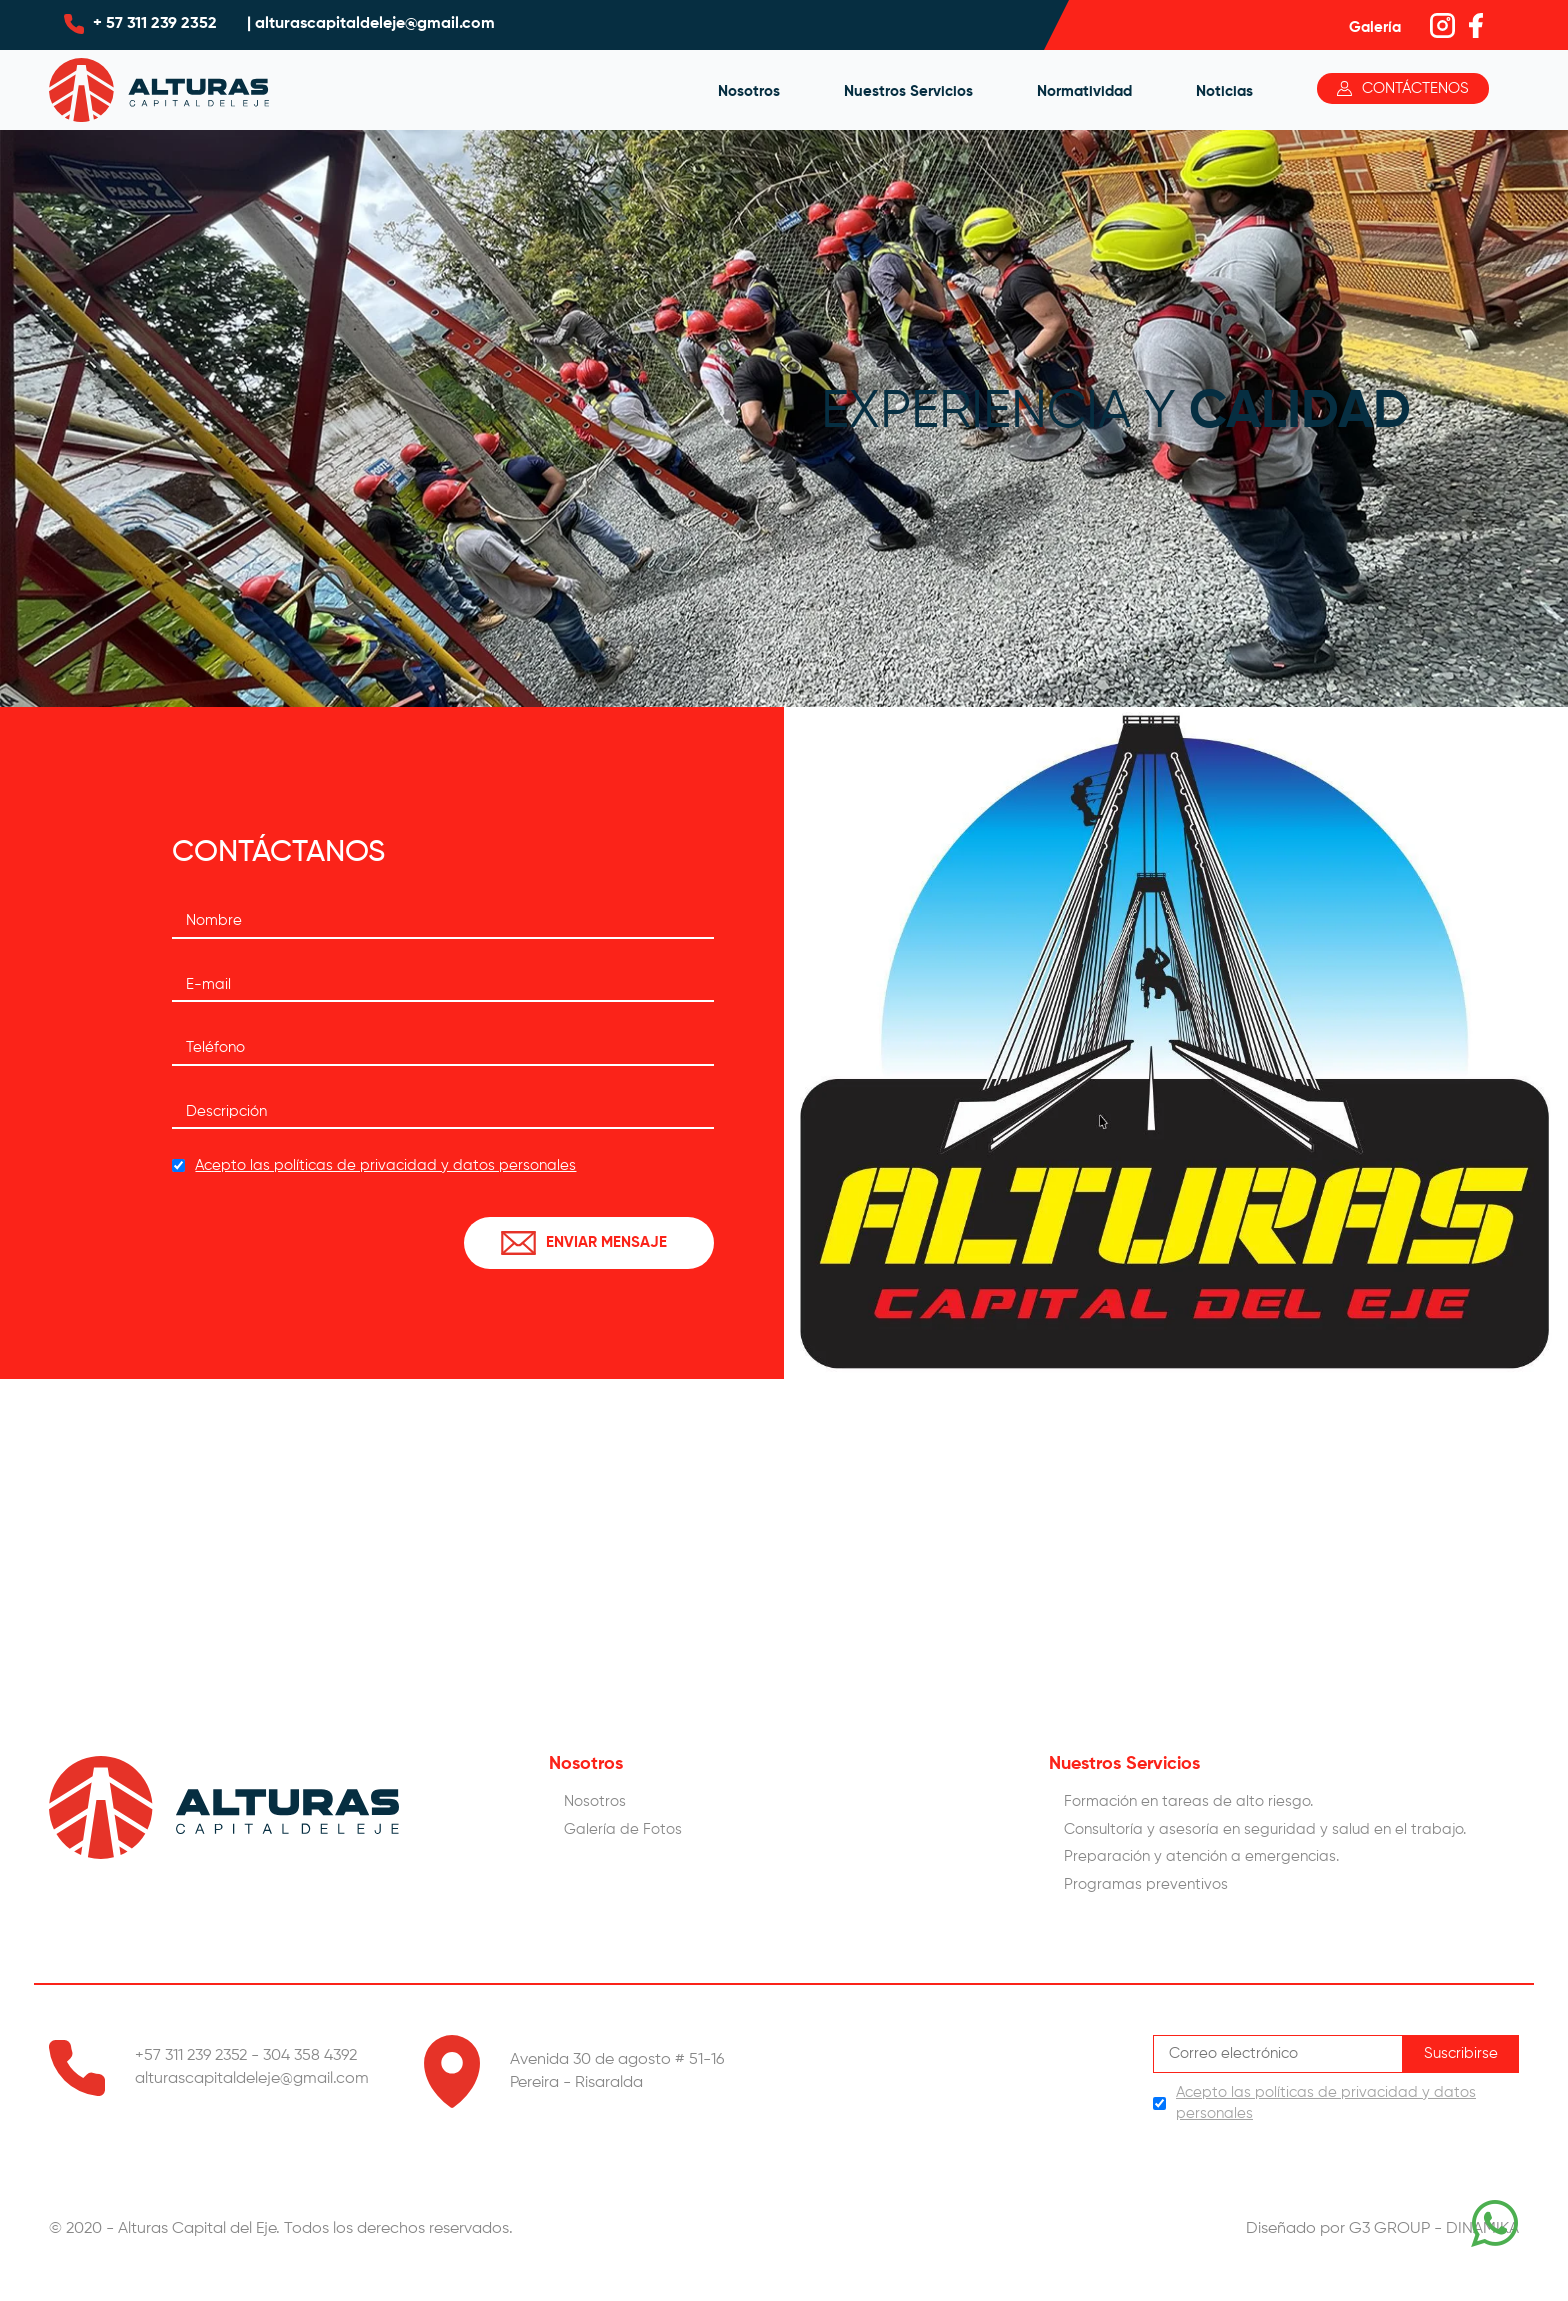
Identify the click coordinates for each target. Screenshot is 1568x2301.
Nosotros (749, 91)
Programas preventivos (1146, 1884)
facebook (1486, 25)
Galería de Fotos (623, 1829)
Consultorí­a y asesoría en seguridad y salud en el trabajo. (1265, 1829)
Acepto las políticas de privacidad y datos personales (385, 1165)
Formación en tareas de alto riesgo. (1188, 1801)
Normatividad (1084, 91)
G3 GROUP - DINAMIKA (1434, 2229)
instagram (1447, 25)
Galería (1375, 27)
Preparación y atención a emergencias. (1201, 1856)
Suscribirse (1461, 2053)
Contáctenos (1415, 88)
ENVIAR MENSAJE (606, 1242)
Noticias (1224, 91)
